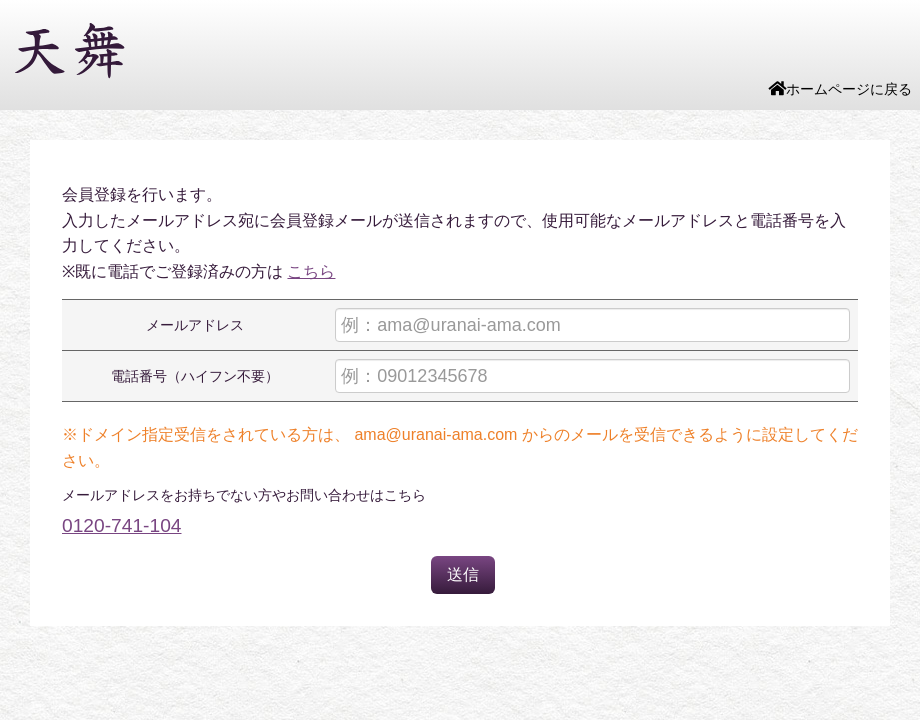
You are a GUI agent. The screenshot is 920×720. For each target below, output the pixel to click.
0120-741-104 (122, 525)
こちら (311, 271)
